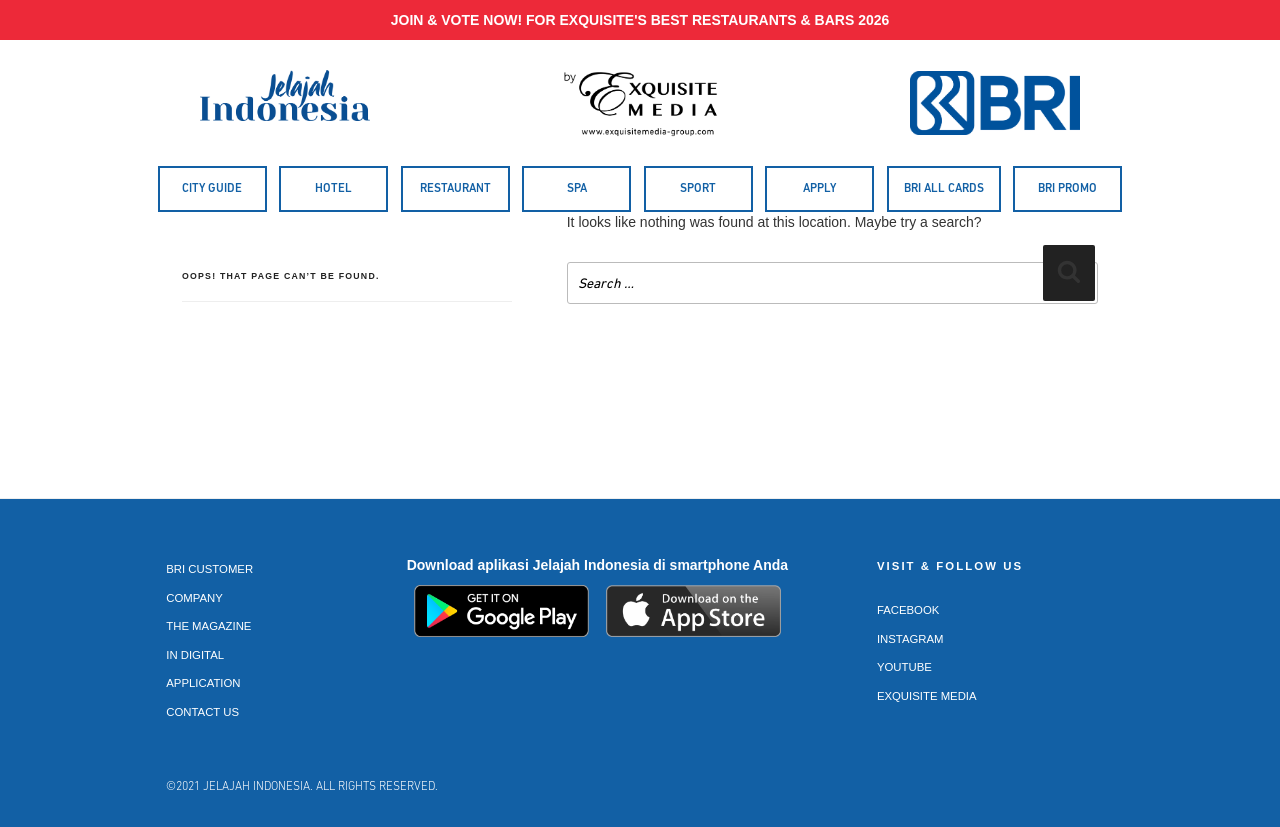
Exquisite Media (927, 696)
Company (194, 598)
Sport (698, 189)
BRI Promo (1067, 189)
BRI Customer (209, 569)
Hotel (333, 189)
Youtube (904, 667)
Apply (819, 189)
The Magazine (208, 626)
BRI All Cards (944, 189)
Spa (577, 189)
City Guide (212, 189)
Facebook (908, 610)
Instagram (910, 639)
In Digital (195, 655)
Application (203, 683)
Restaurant (455, 189)
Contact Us (202, 712)
